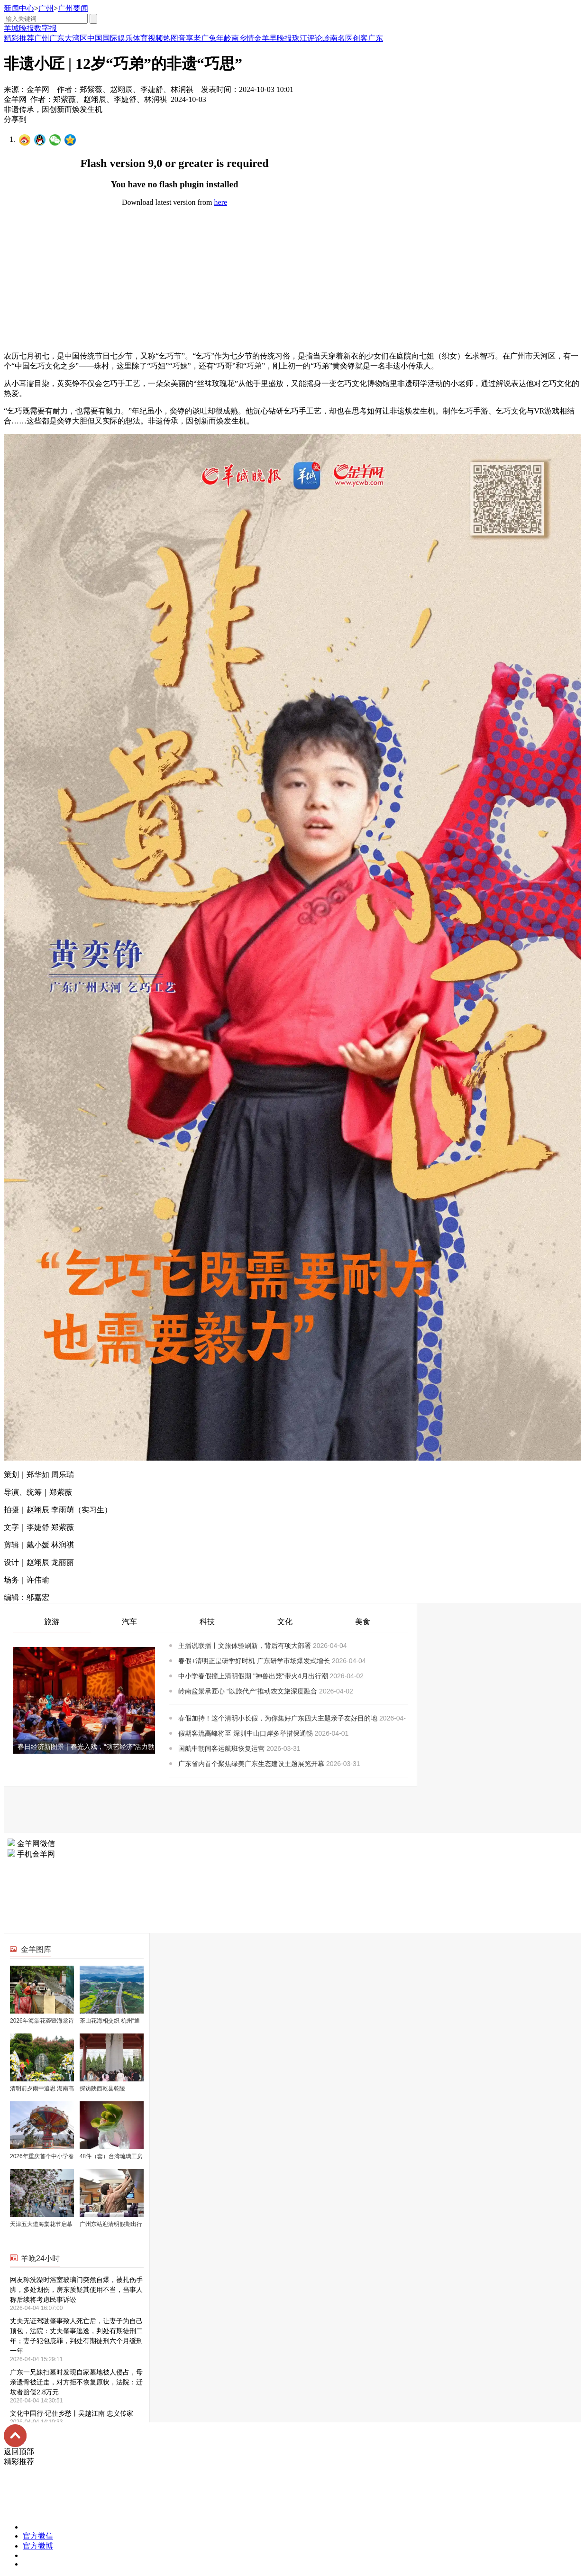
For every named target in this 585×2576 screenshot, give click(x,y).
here (221, 202)
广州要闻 (73, 8)
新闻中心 (19, 8)
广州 (46, 8)
